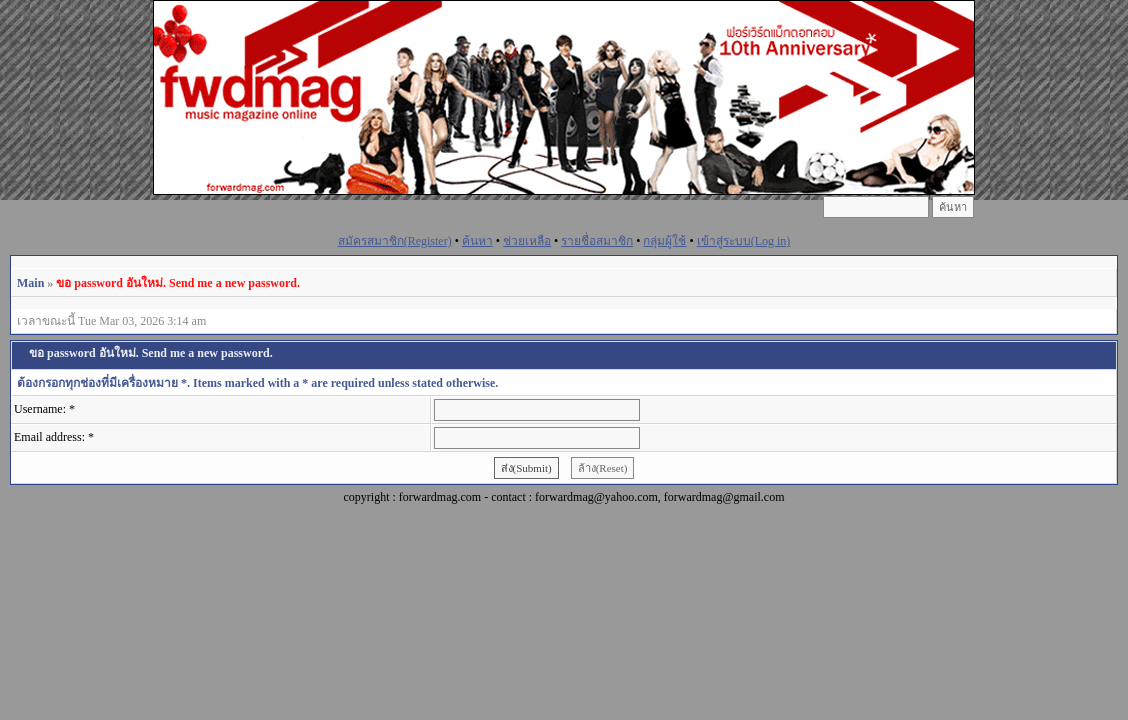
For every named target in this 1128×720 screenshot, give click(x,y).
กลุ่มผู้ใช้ (664, 241)
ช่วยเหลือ (527, 241)
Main (30, 283)
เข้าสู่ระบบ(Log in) (744, 241)
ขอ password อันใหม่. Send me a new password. (178, 283)
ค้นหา (477, 241)
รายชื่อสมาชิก (597, 241)
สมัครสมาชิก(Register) (395, 241)
